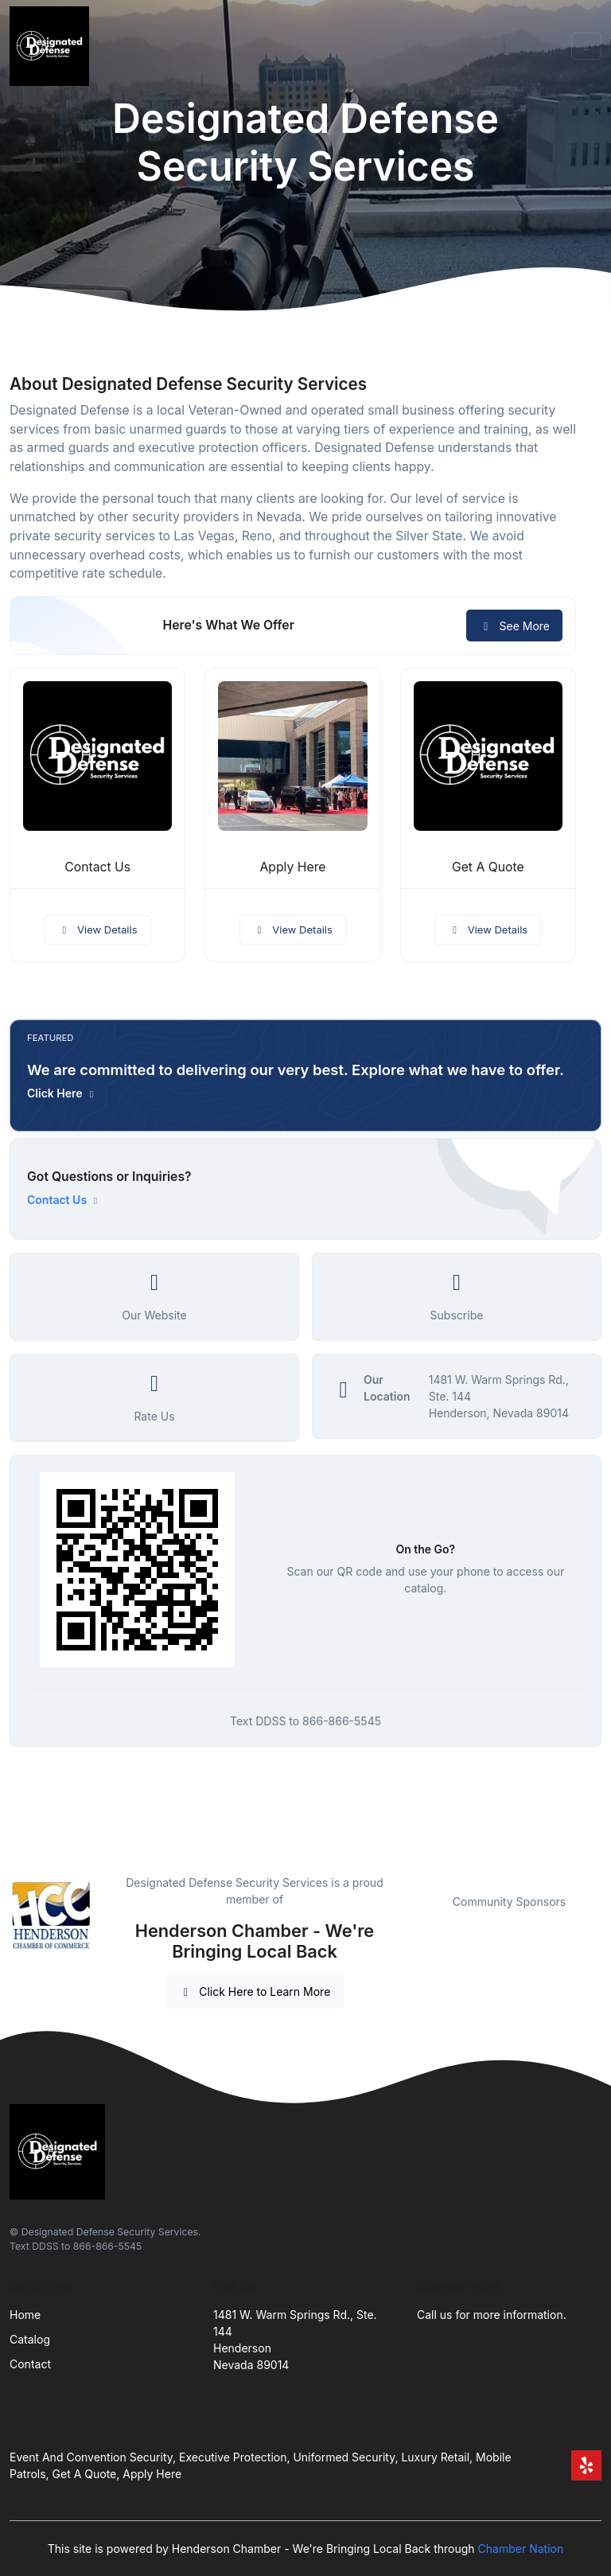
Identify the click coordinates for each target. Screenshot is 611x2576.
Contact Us (97, 867)
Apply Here (292, 867)
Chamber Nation (521, 2548)
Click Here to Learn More (255, 1991)
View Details (98, 929)
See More (514, 626)
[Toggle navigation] (586, 46)
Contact (30, 2364)
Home (25, 2314)
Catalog (30, 2339)
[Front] (52, 46)
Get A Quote (488, 867)
